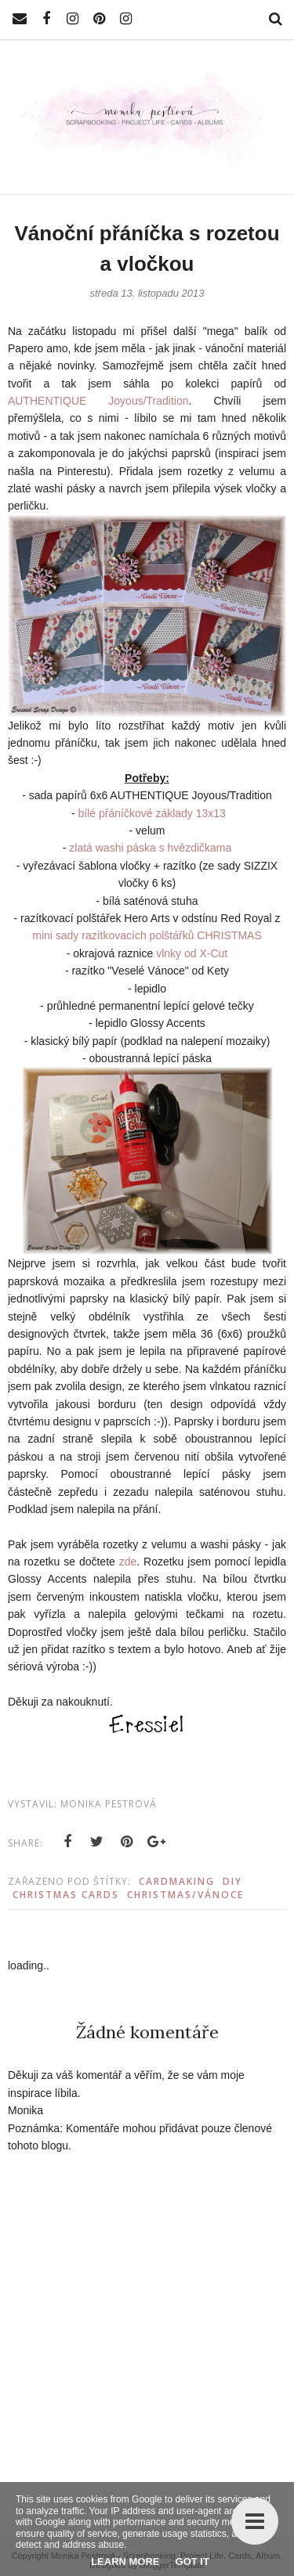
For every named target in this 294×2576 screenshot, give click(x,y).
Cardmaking (177, 1881)
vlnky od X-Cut (191, 953)
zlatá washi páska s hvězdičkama (150, 847)
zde (128, 1561)
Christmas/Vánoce (185, 1894)
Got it (192, 2561)
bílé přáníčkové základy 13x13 (152, 813)
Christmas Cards (66, 1894)
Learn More (125, 2561)
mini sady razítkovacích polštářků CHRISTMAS (147, 935)
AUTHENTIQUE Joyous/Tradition (98, 401)
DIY (232, 1881)
